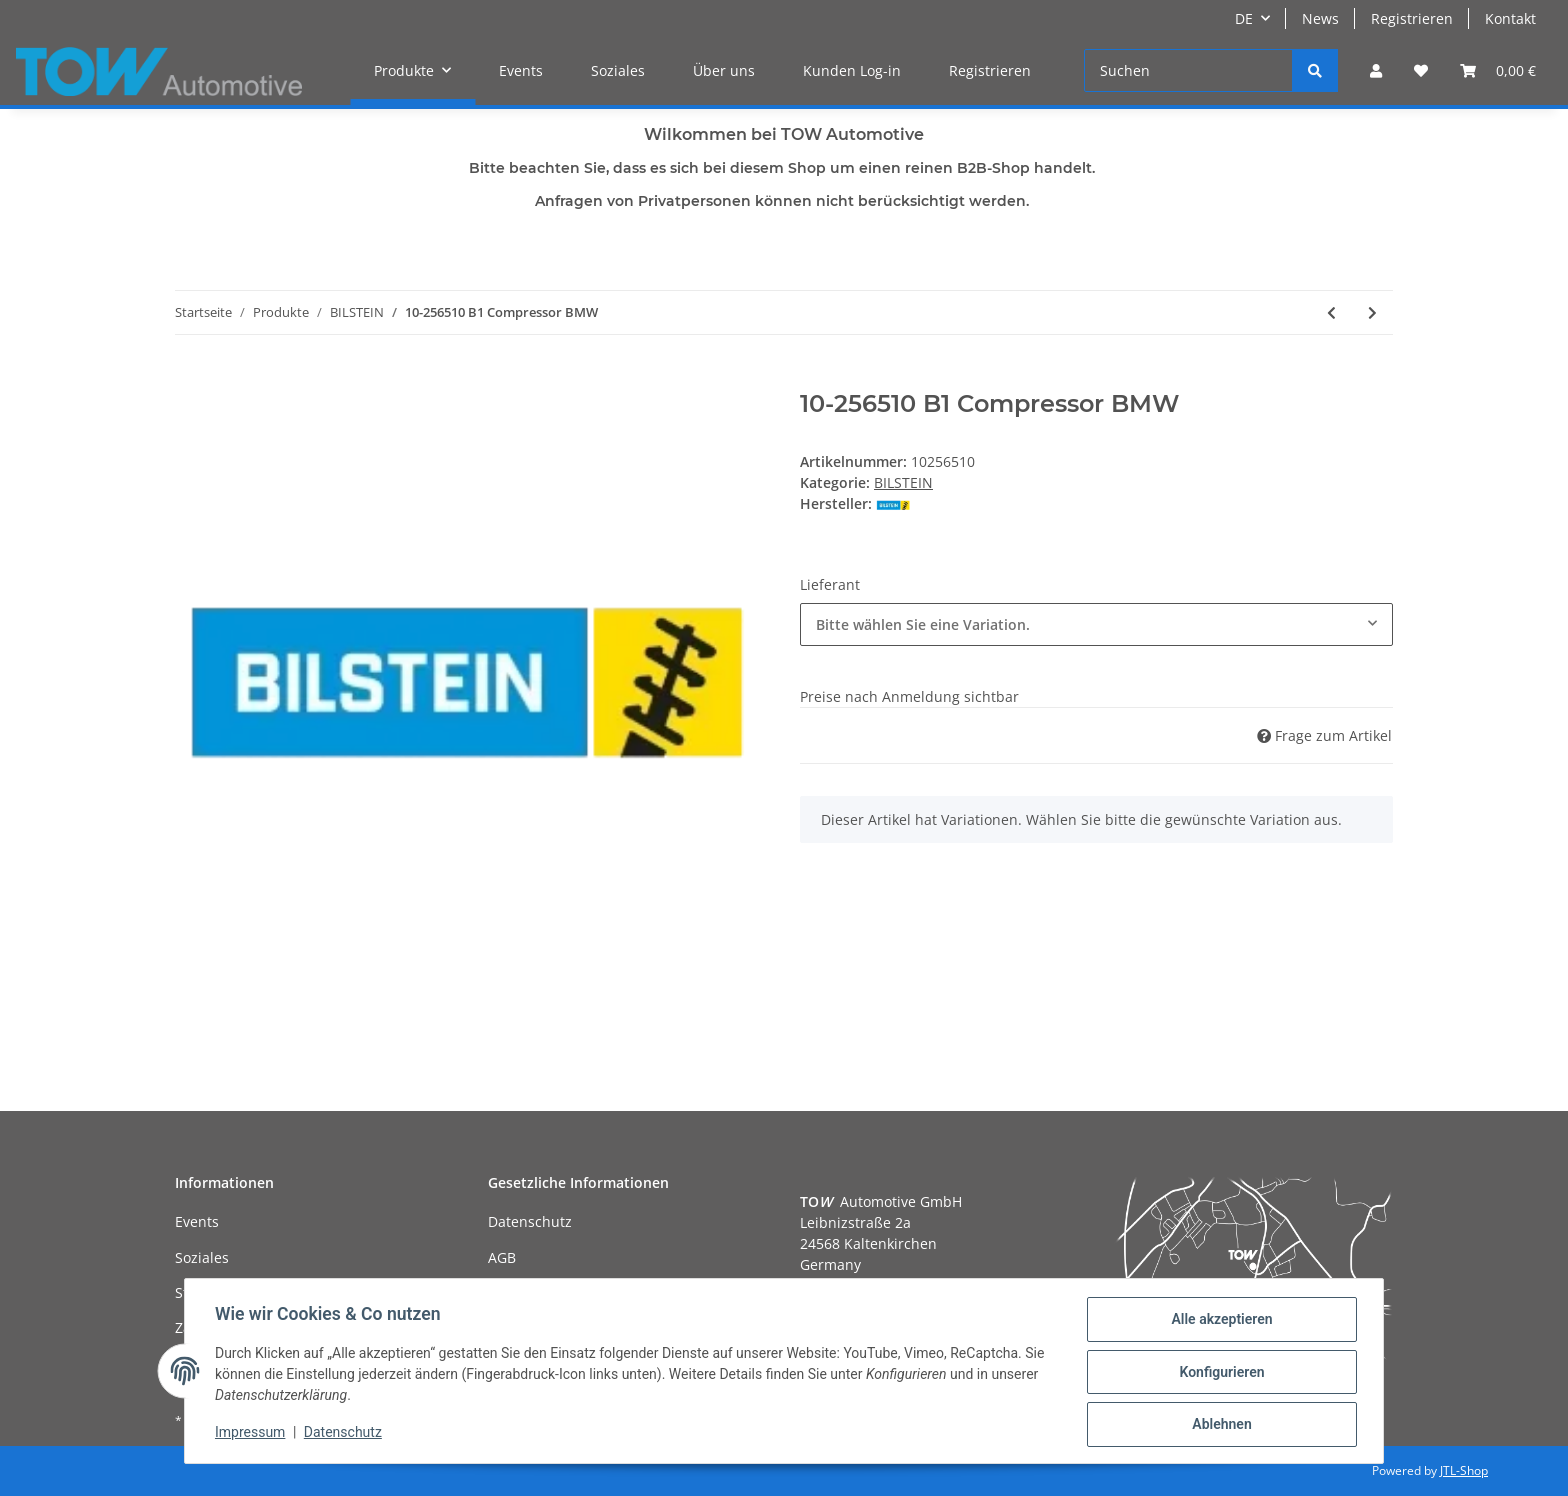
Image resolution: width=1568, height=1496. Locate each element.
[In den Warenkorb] (191, 379)
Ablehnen (1219, 1425)
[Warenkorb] (1498, 70)
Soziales (618, 70)
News (1320, 18)
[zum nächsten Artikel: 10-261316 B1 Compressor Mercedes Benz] (1372, 312)
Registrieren (1412, 18)
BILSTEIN (903, 482)
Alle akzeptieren (1219, 1321)
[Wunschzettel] (1421, 70)
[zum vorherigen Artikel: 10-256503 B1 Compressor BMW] (1331, 312)
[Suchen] (1188, 70)
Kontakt (1510, 18)
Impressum (252, 1434)
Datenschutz (530, 1221)
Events (521, 70)
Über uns (724, 70)
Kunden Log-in (852, 70)
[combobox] (1096, 624)
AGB (502, 1257)
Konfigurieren (1219, 1373)
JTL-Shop (1464, 1470)
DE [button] (1244, 18)
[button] (1376, 70)
